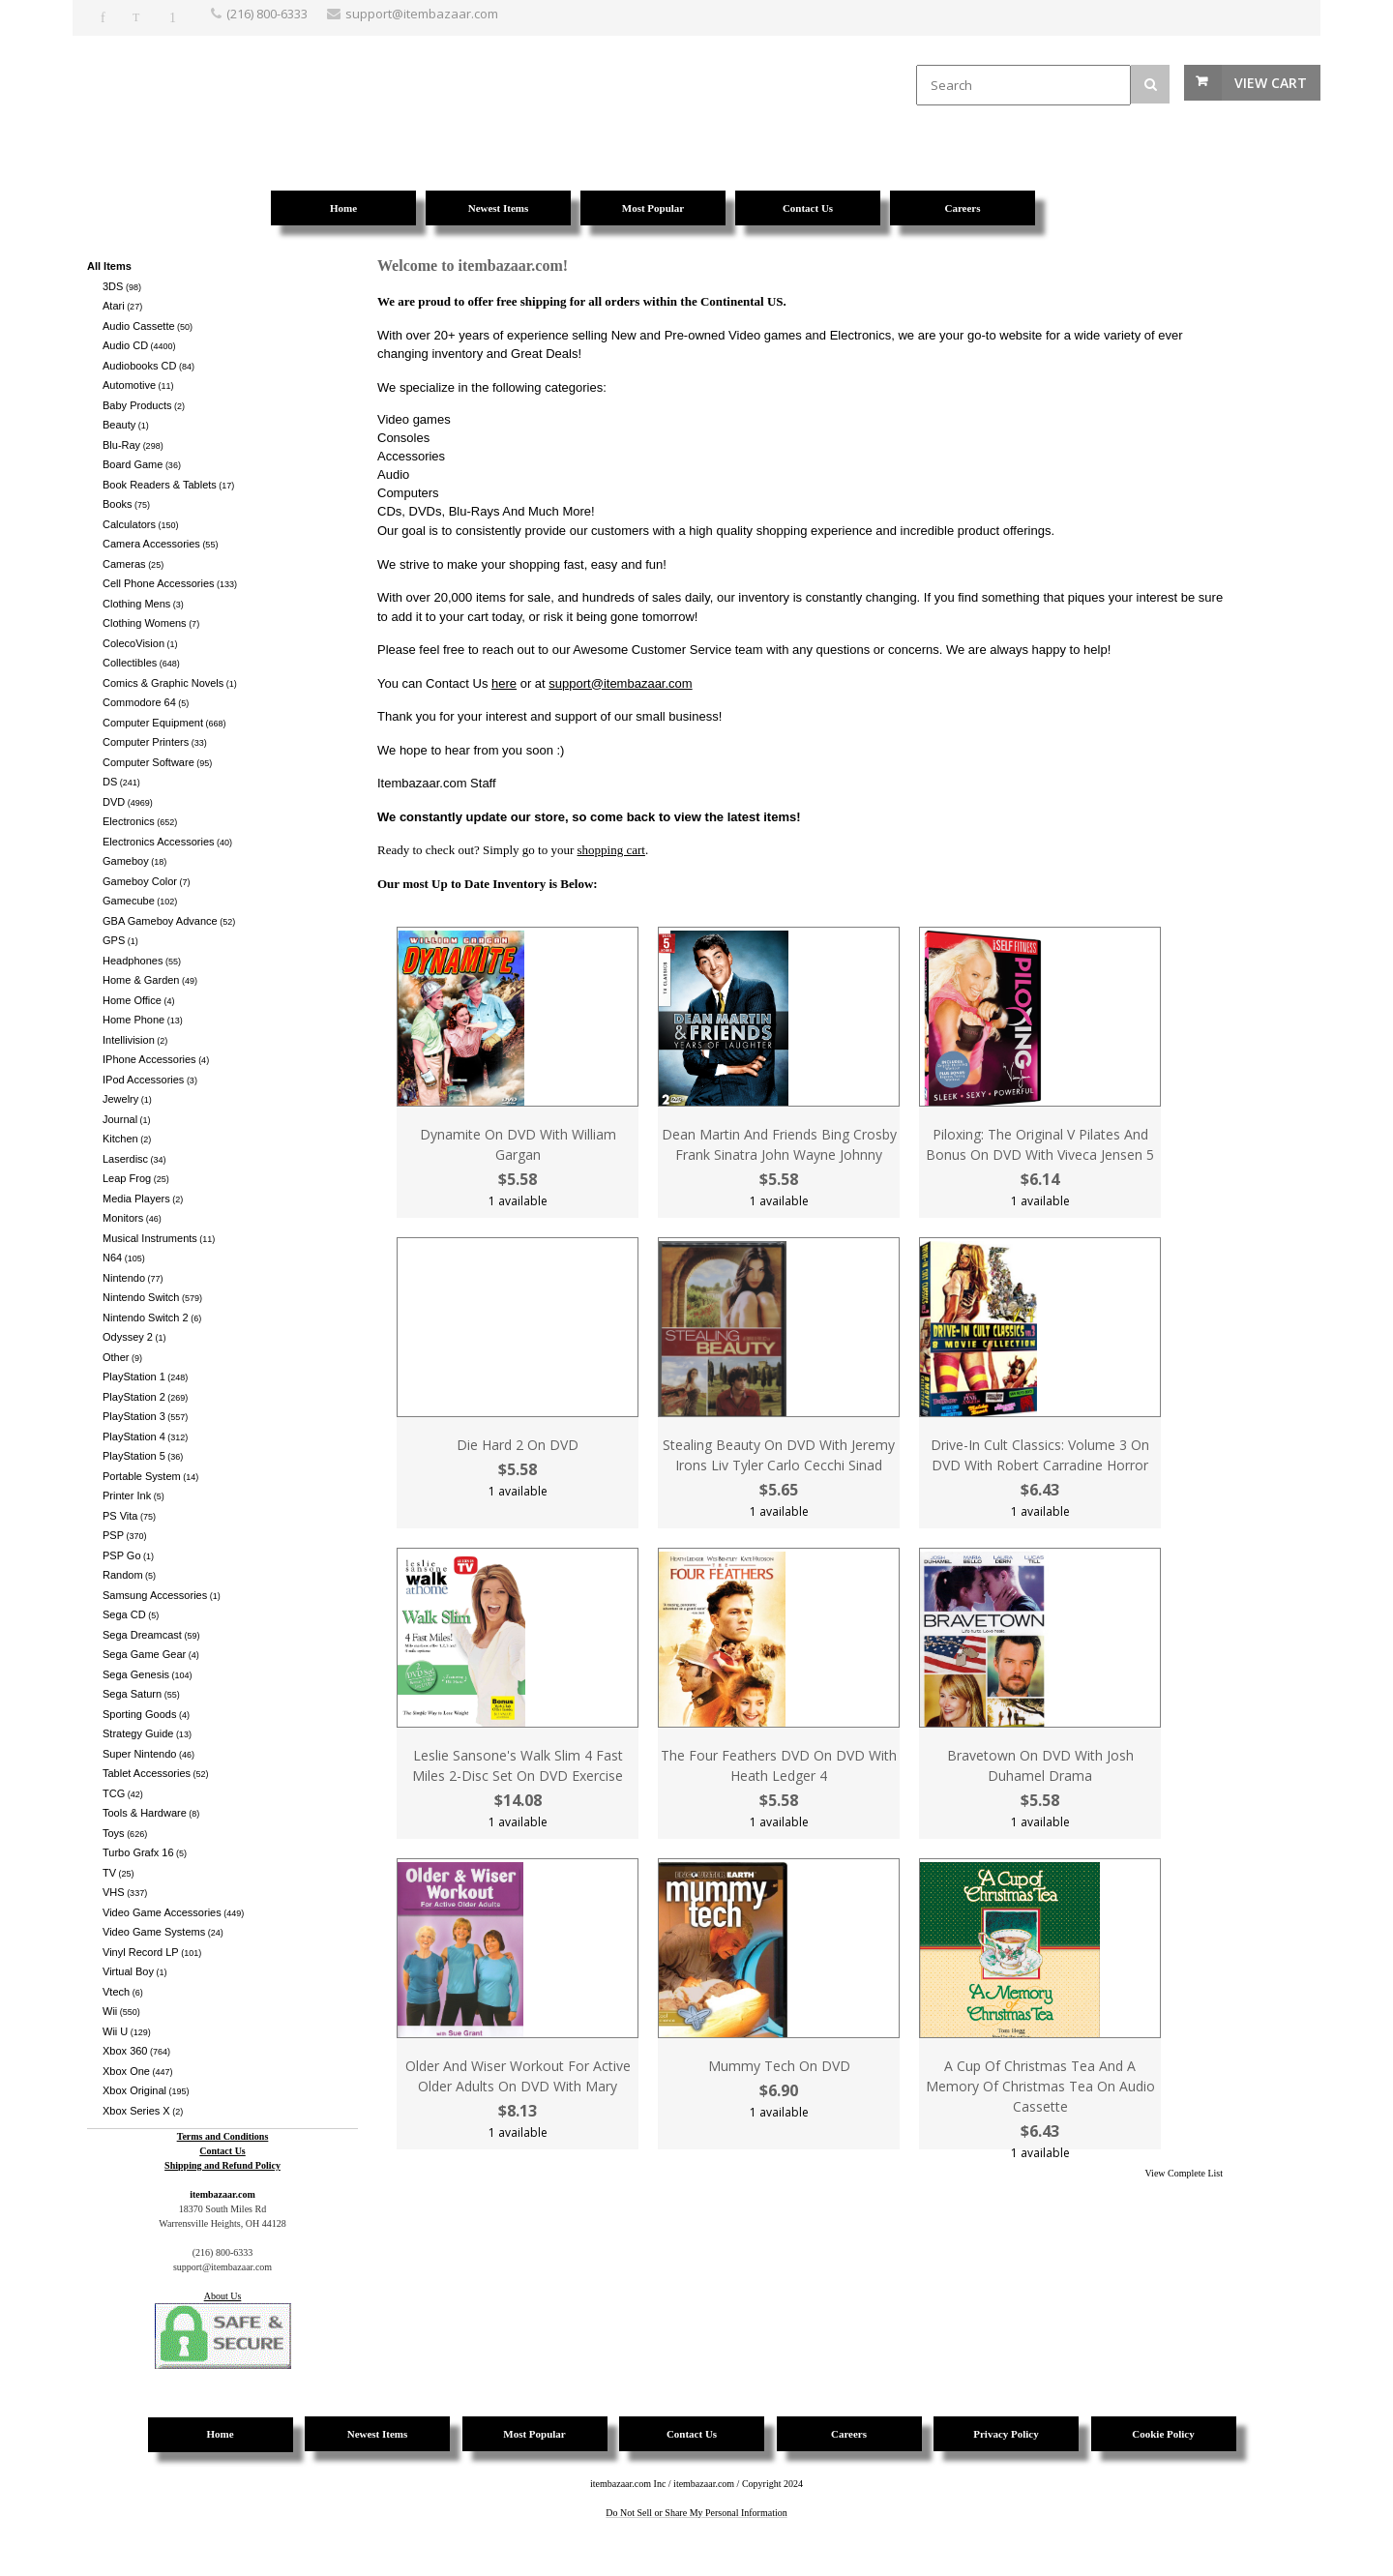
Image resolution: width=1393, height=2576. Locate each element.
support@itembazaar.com (620, 683)
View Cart (1270, 83)
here (504, 683)
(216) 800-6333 (267, 13)
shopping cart (611, 850)
